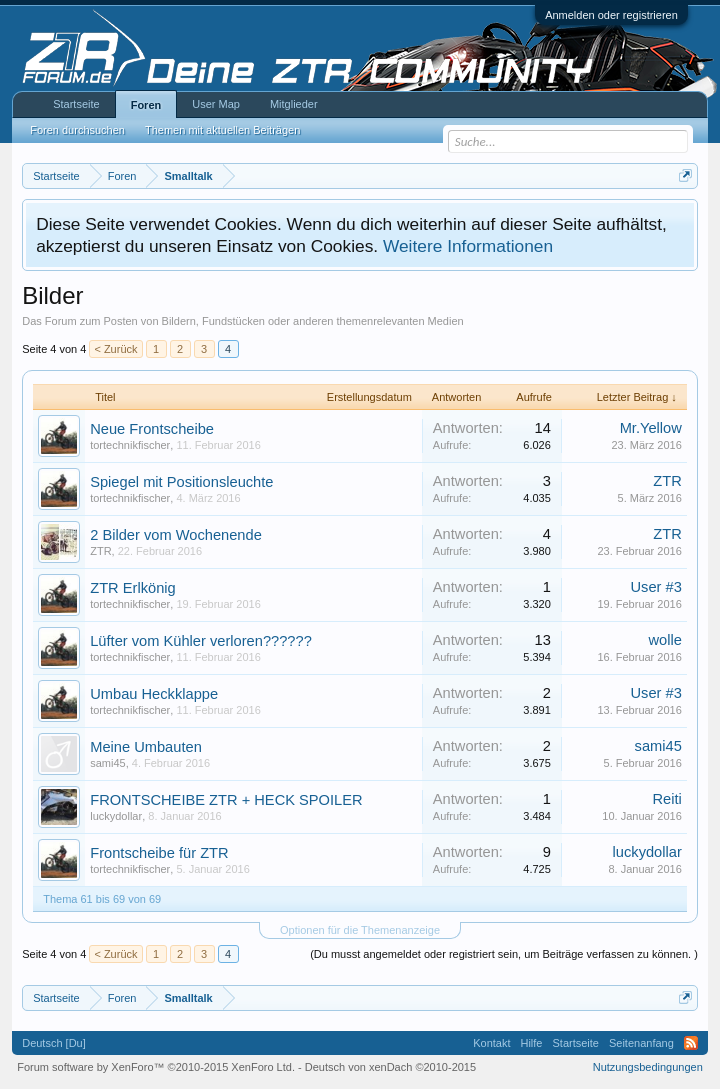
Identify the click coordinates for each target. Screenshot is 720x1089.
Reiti (666, 799)
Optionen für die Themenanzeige (360, 930)
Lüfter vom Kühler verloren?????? (201, 641)
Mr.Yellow (651, 428)
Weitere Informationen (468, 246)
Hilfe (531, 1043)
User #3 (655, 587)
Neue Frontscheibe (152, 429)
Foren (146, 105)
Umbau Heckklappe (154, 694)
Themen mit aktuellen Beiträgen (222, 130)
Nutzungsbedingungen (648, 1067)
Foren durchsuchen (77, 130)
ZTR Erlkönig (133, 588)
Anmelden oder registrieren (611, 15)
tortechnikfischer (130, 445)
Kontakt (491, 1043)
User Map (216, 104)
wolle (664, 640)
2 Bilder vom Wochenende (176, 535)
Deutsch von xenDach (390, 1067)
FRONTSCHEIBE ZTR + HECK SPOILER (226, 800)
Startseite (76, 104)
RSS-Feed (691, 1043)
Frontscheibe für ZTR (159, 853)
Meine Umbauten (146, 747)
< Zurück (115, 349)
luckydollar (116, 816)
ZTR (667, 481)
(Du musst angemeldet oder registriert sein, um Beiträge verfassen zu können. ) (504, 954)
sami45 (107, 763)
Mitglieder (294, 104)
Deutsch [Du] (54, 1043)
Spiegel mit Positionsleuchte (181, 482)
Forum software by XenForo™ (156, 1067)
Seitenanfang (641, 1043)
